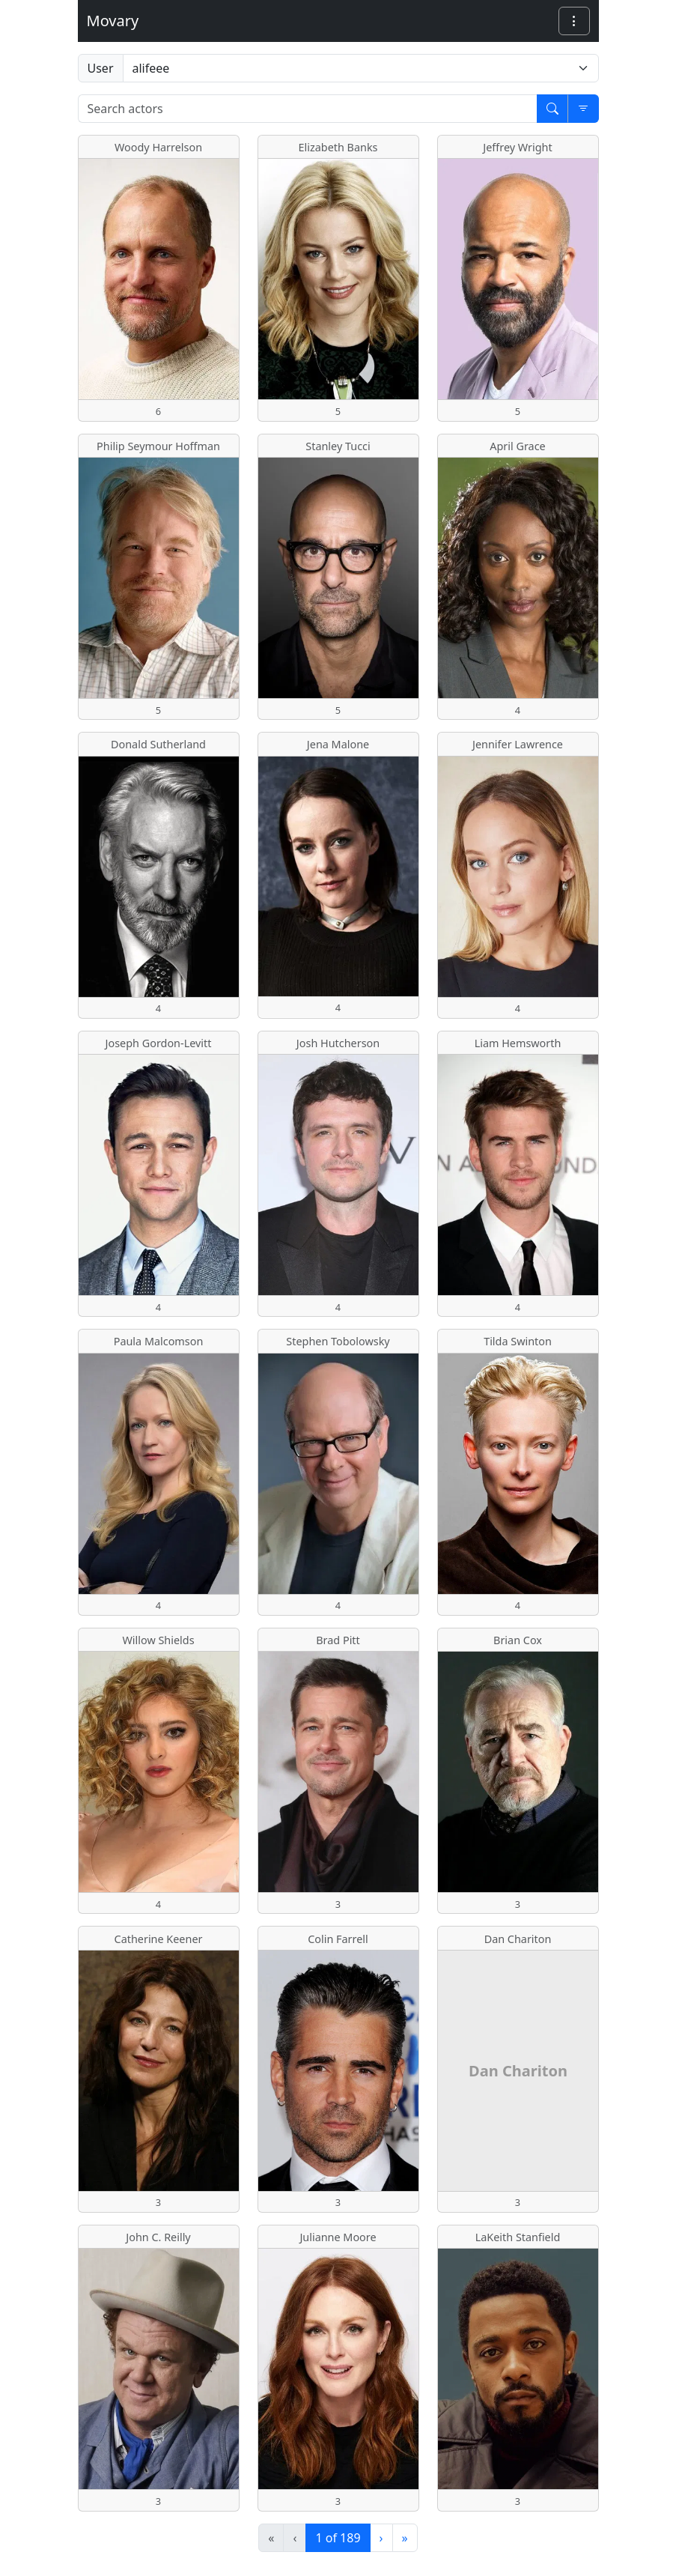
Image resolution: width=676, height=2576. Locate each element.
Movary (113, 20)
